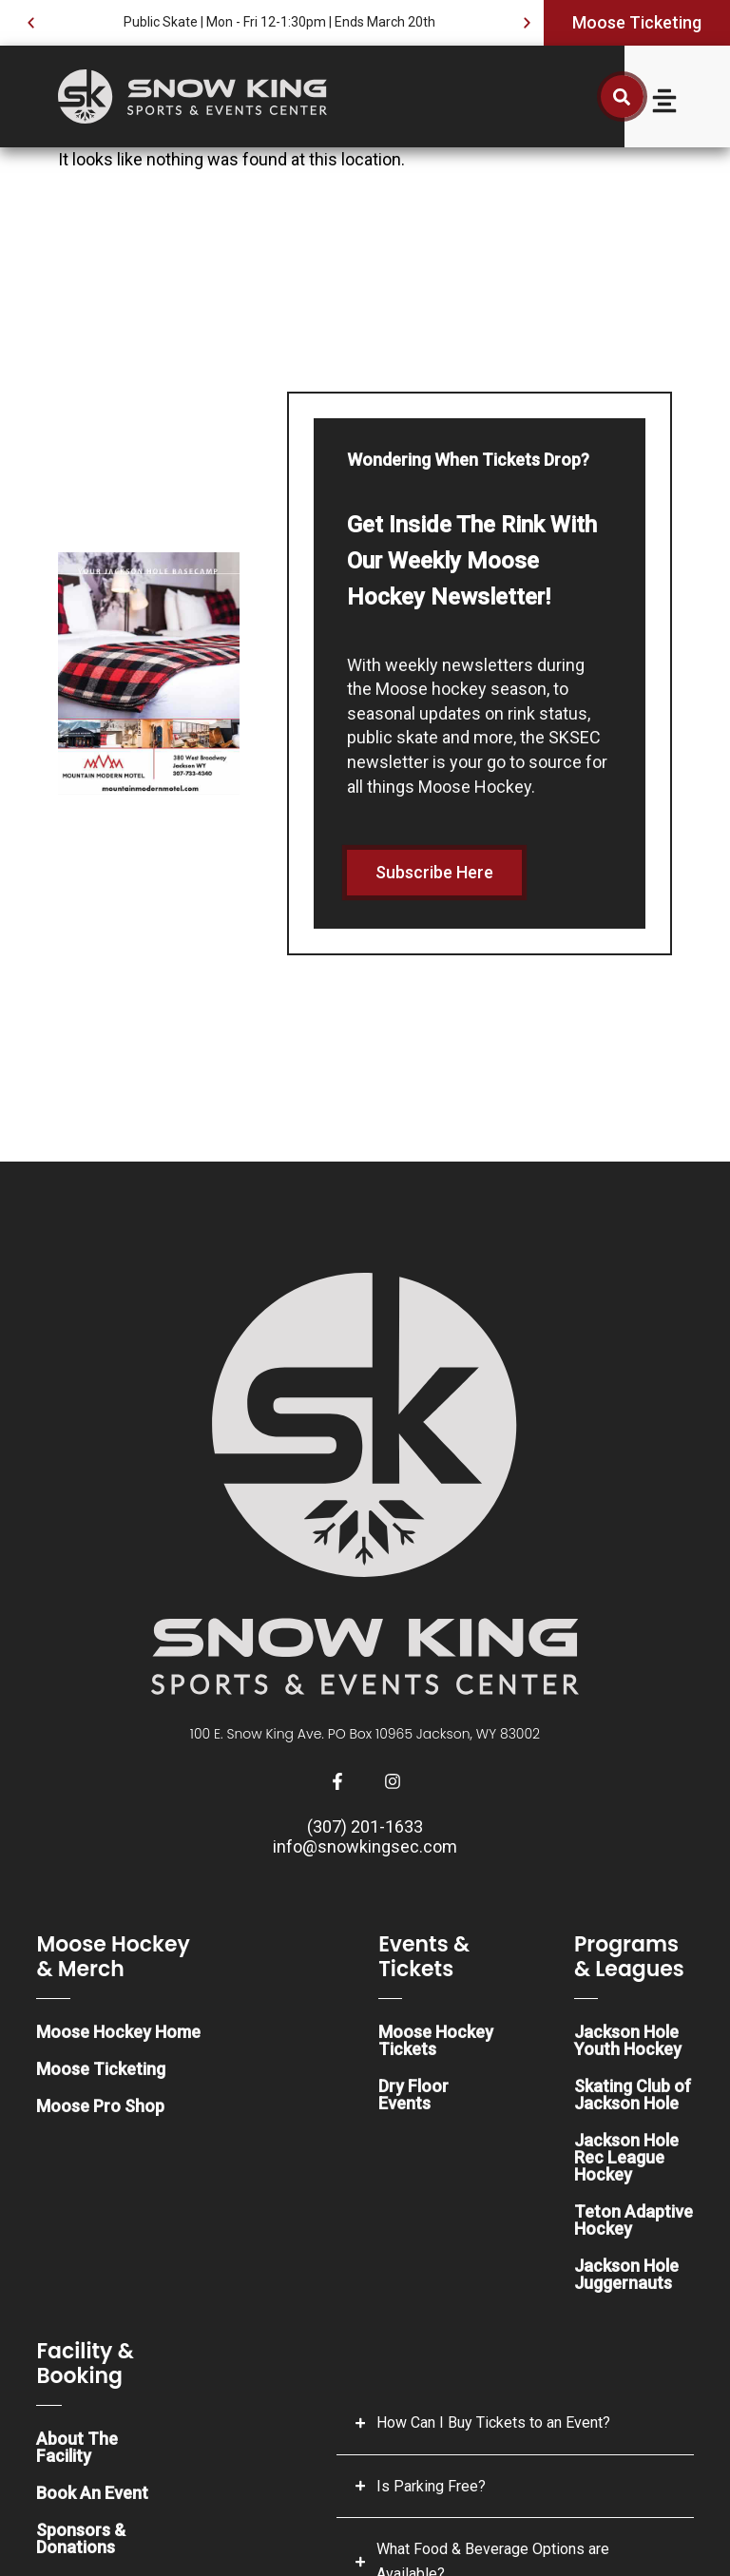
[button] (31, 23)
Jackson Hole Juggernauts (626, 2274)
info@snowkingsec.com (365, 1846)
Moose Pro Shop (100, 2106)
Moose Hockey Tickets (435, 2040)
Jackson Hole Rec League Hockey (626, 2157)
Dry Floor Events (413, 2094)
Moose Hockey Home (118, 2032)
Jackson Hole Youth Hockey (628, 2040)
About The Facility (77, 2447)
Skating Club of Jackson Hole (632, 2094)
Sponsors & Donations (80, 2538)
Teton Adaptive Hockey (633, 2220)
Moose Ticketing (100, 2069)
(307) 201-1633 (365, 1826)
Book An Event (92, 2493)
